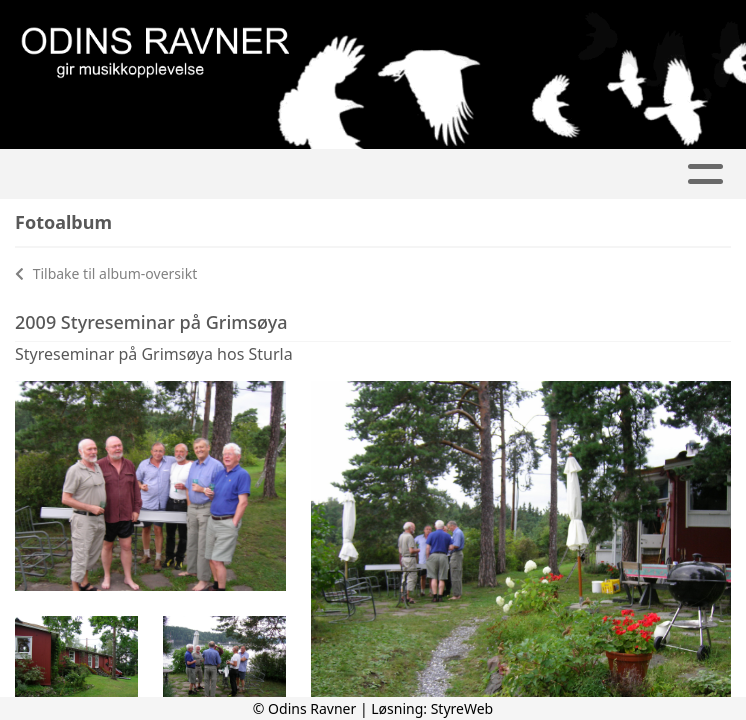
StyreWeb (462, 708)
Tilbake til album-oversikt (106, 273)
